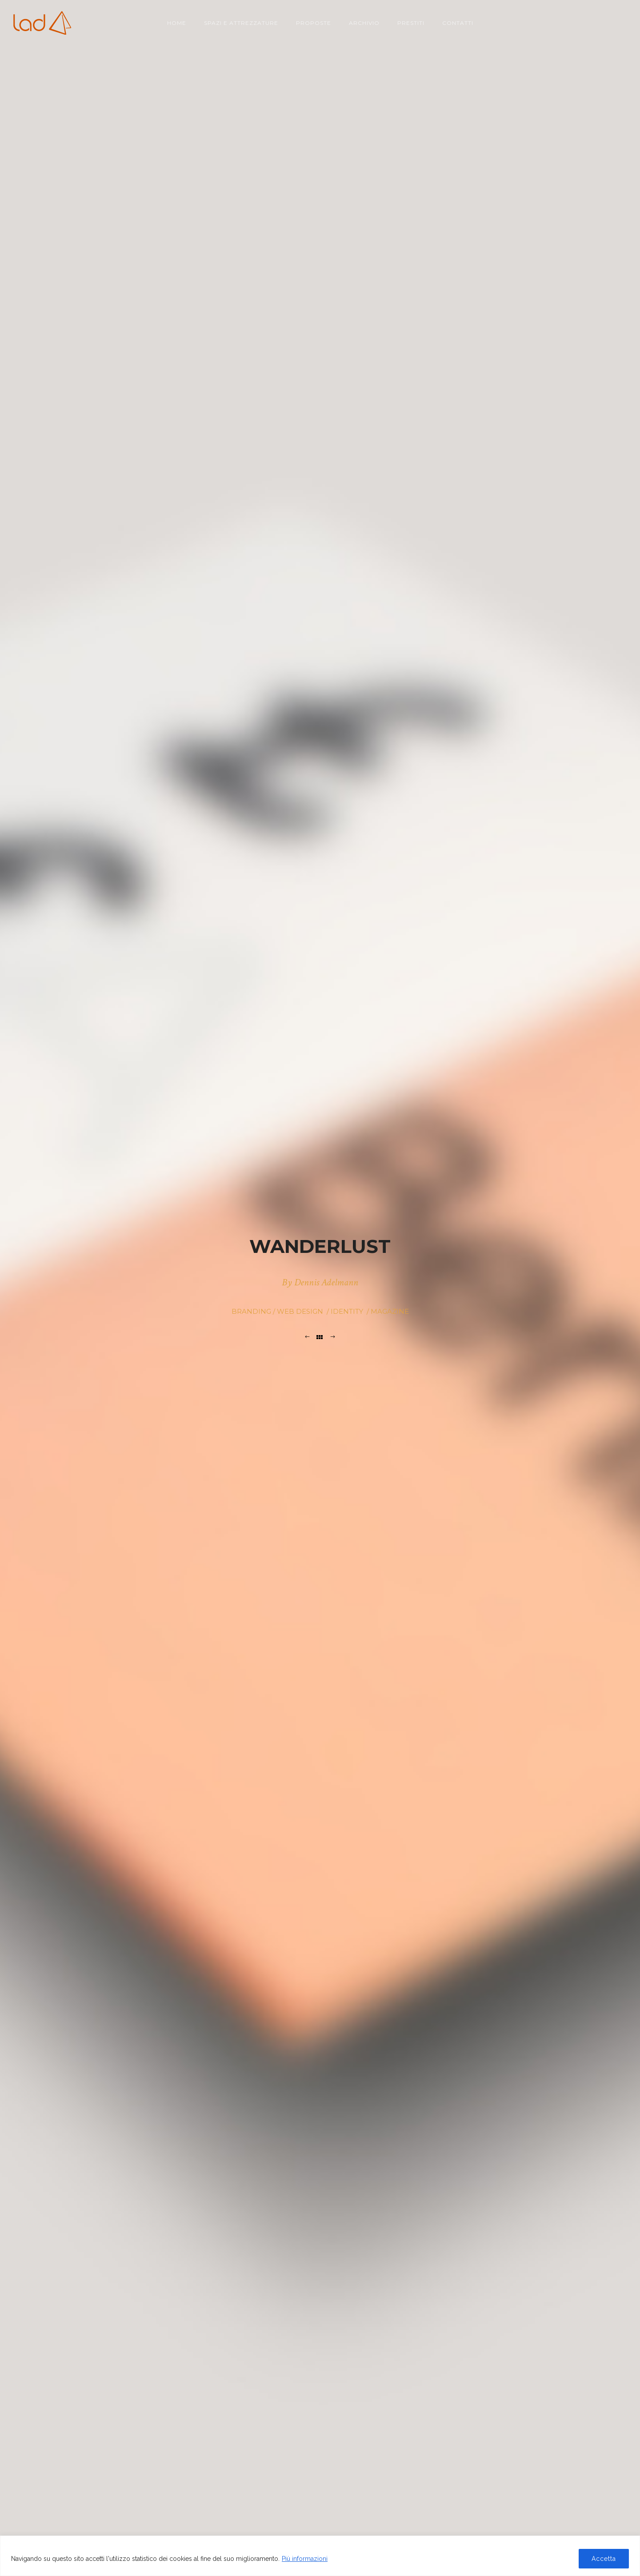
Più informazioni (305, 2558)
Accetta (604, 2558)
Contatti (457, 23)
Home (176, 23)
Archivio (364, 23)
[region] (320, 2556)
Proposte (313, 23)
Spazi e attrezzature (241, 23)
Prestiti (410, 23)
